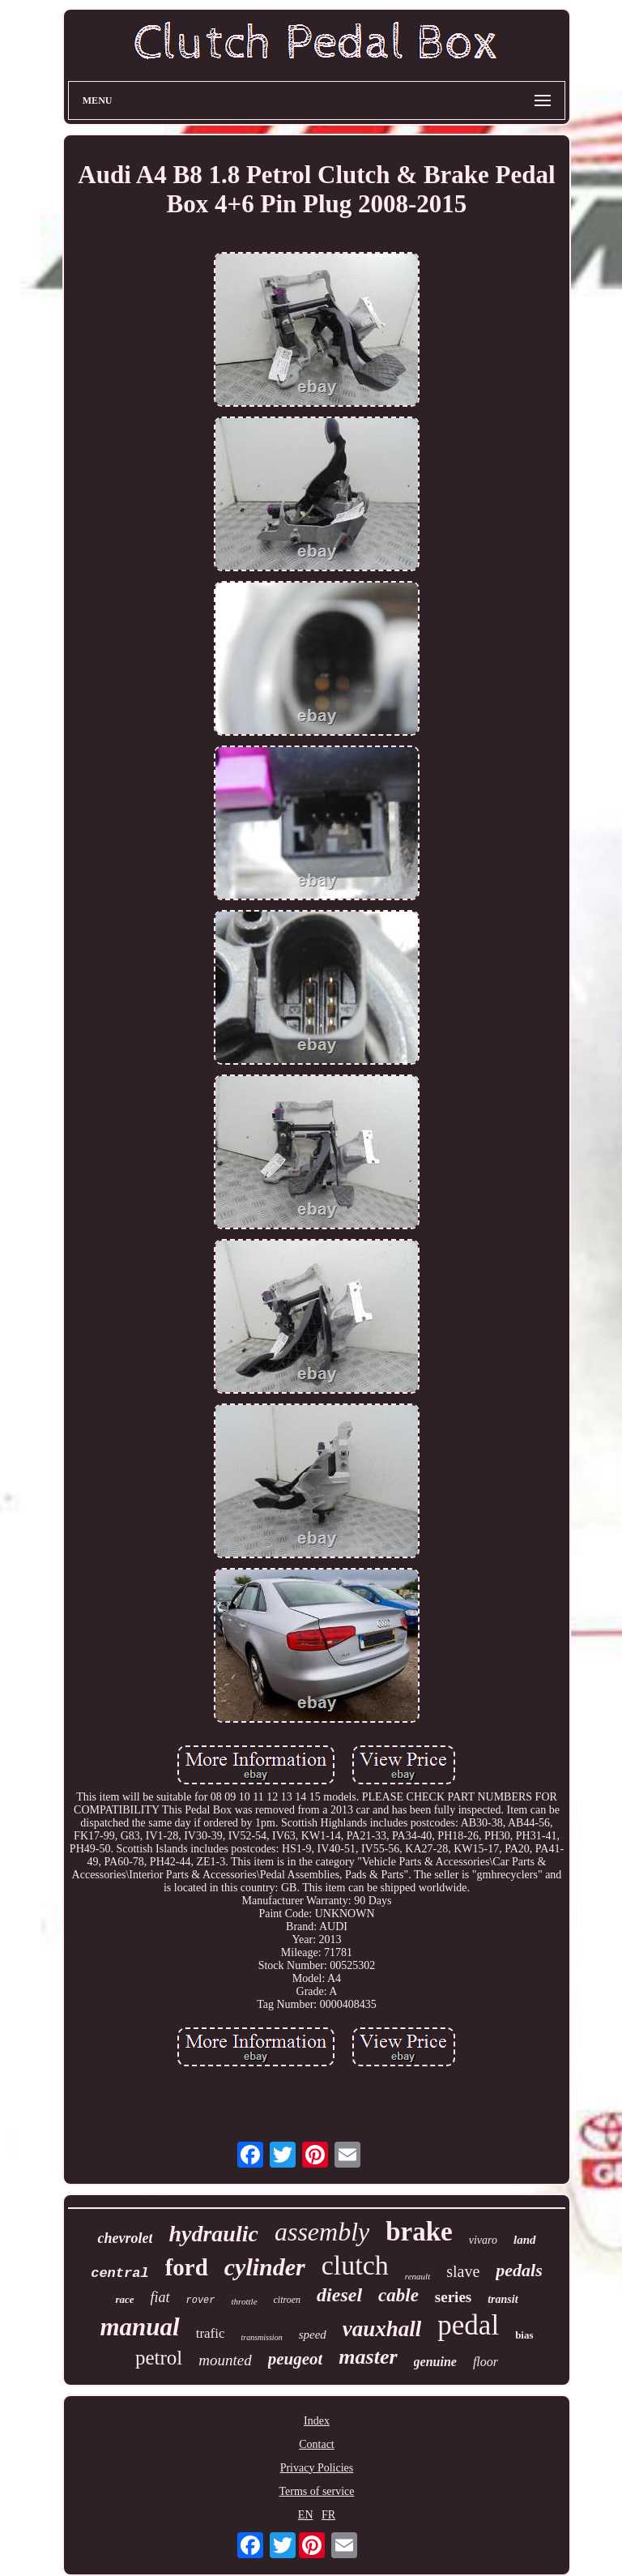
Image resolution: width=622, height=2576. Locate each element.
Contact (316, 2444)
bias (524, 2335)
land (524, 2239)
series (453, 2296)
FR (328, 2515)
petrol (158, 2358)
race (124, 2299)
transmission (262, 2337)
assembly (322, 2231)
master (368, 2357)
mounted (224, 2360)
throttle (245, 2301)
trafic (210, 2333)
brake (419, 2231)
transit (503, 2299)
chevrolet (124, 2238)
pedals (519, 2270)
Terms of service (316, 2491)
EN (305, 2515)
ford (186, 2267)
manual (139, 2327)
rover (200, 2300)
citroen (287, 2299)
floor (485, 2362)
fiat (160, 2297)
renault (417, 2276)
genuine (435, 2362)
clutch (355, 2265)
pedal (468, 2325)
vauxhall (382, 2329)
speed (312, 2334)
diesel (339, 2294)
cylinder (264, 2266)
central (119, 2273)
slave (462, 2271)
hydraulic (213, 2233)
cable (398, 2295)
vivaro (483, 2240)
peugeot (295, 2359)
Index (317, 2421)
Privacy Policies (317, 2468)
